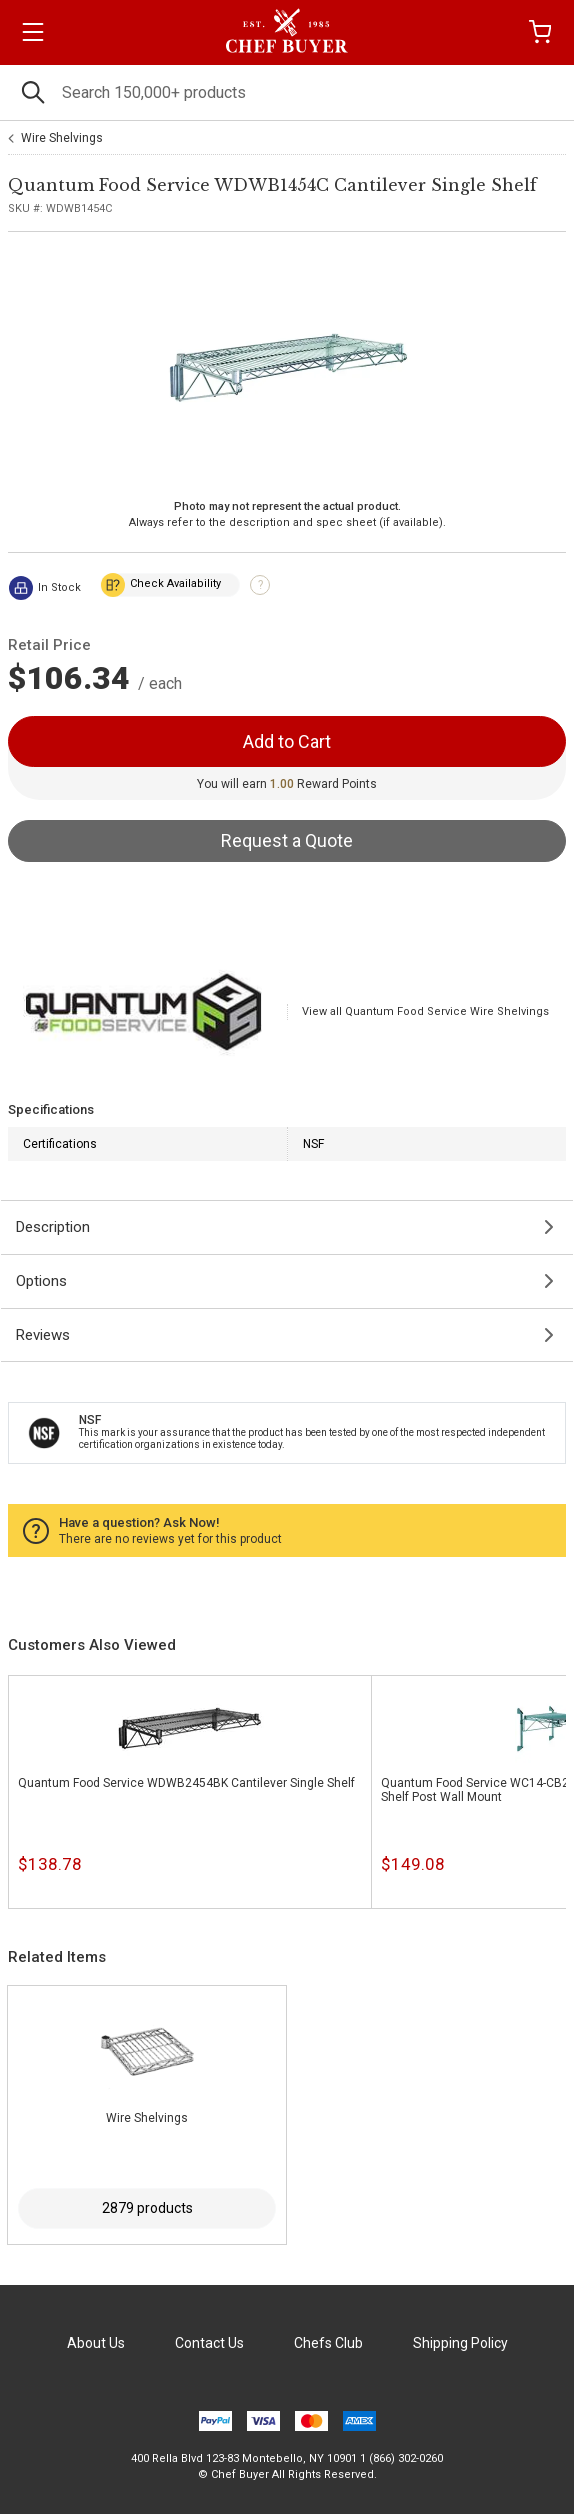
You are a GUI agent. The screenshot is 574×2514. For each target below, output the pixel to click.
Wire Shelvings (62, 138)
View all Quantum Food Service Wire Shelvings (425, 1011)
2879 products (147, 2208)
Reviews (43, 1335)
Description (53, 1227)
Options (41, 1281)
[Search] (287, 92)
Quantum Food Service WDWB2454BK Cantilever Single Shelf (186, 1783)
